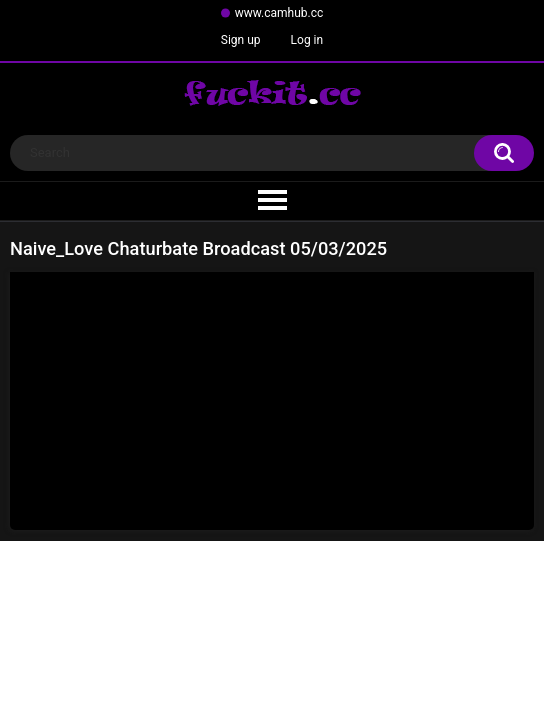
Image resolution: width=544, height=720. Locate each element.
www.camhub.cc (279, 13)
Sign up (241, 40)
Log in (307, 40)
